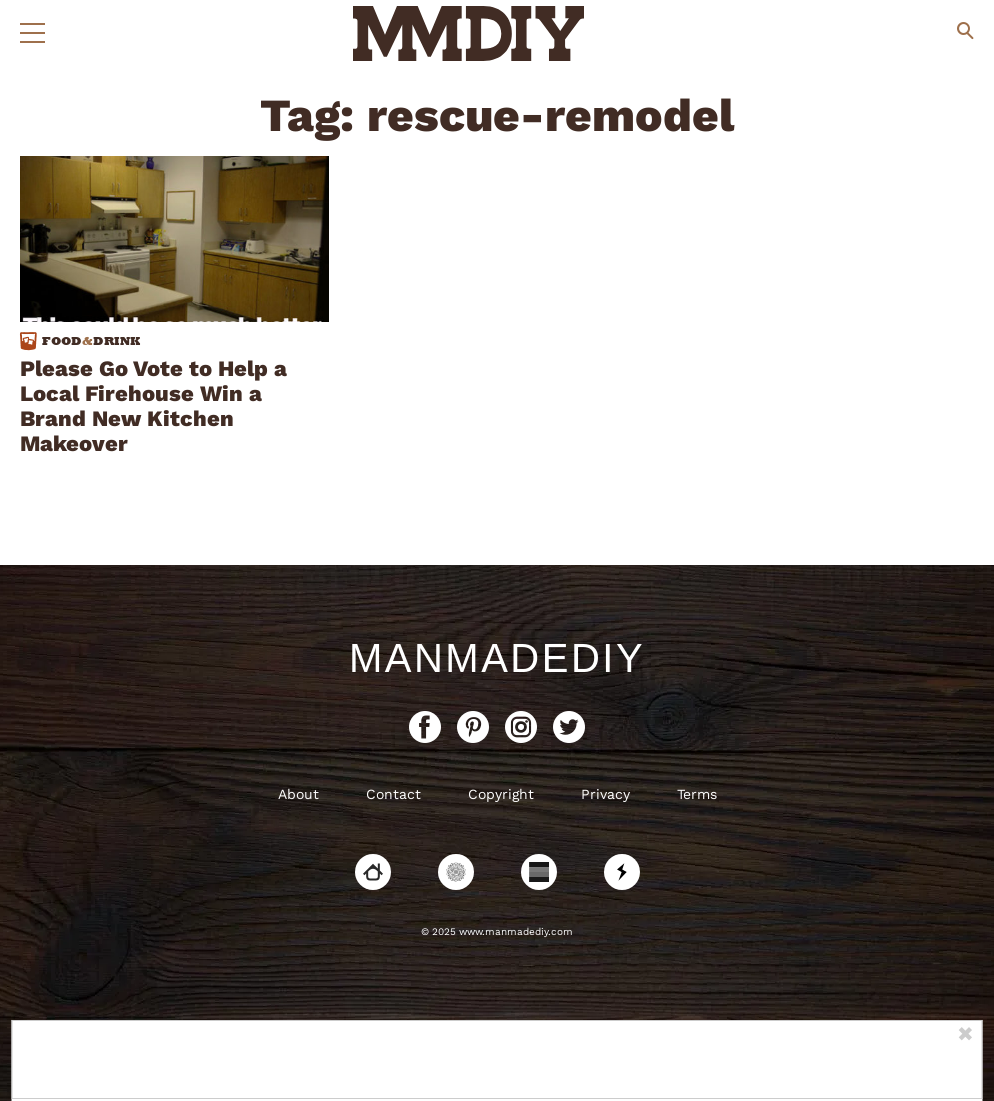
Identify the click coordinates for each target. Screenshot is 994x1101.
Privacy (605, 794)
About (298, 794)
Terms (697, 794)
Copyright (501, 794)
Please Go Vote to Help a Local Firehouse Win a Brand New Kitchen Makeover (153, 406)
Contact (393, 794)
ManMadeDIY (497, 658)
